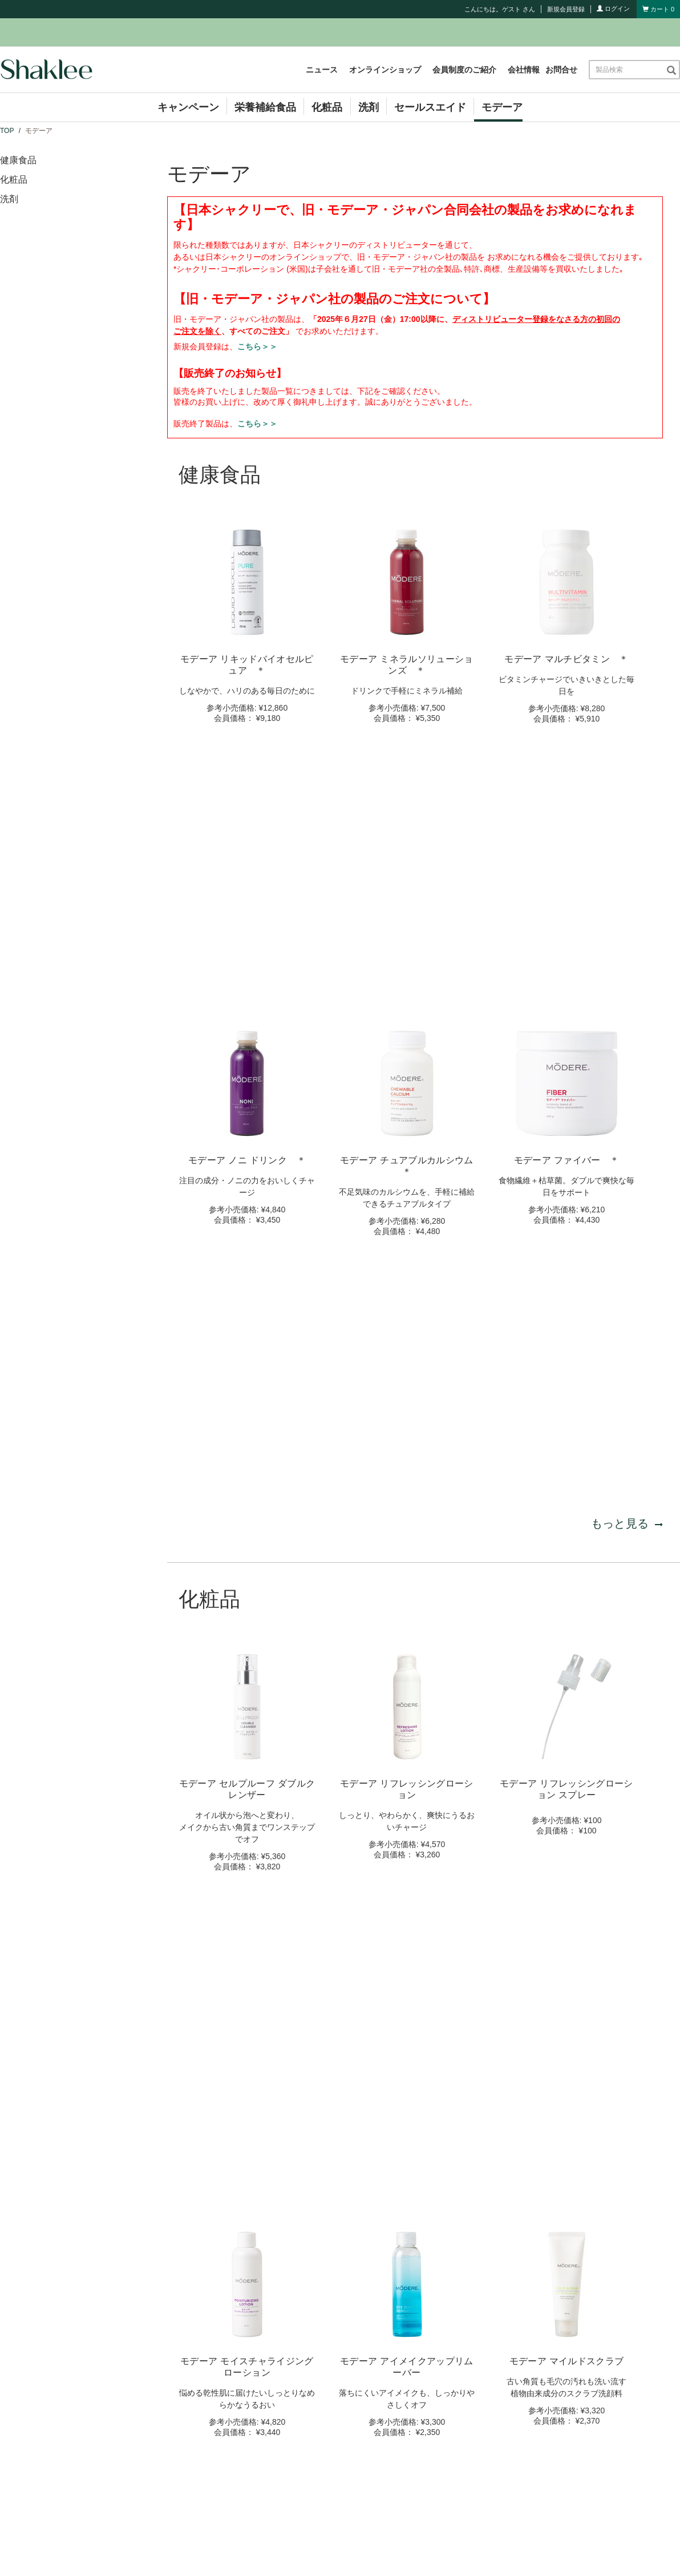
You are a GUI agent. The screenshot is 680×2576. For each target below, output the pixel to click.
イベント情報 (232, 2473)
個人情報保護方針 (396, 2549)
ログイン (613, 8)
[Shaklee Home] (46, 69)
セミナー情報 (232, 2489)
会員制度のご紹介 (464, 69)
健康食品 (18, 160)
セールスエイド (430, 107)
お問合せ (561, 69)
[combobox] (627, 69)
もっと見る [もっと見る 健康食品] (627, 1027)
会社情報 (524, 69)
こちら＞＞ (257, 346)
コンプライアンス (413, 2456)
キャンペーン (188, 107)
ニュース (322, 69)
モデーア (502, 107)
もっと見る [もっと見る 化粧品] (627, 1678)
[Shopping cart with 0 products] (658, 9)
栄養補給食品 (265, 107)
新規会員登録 (566, 9)
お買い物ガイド (409, 2473)
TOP (7, 131)
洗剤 (368, 107)
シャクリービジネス (417, 2440)
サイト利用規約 (330, 2549)
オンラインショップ (385, 69)
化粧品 (326, 107)
